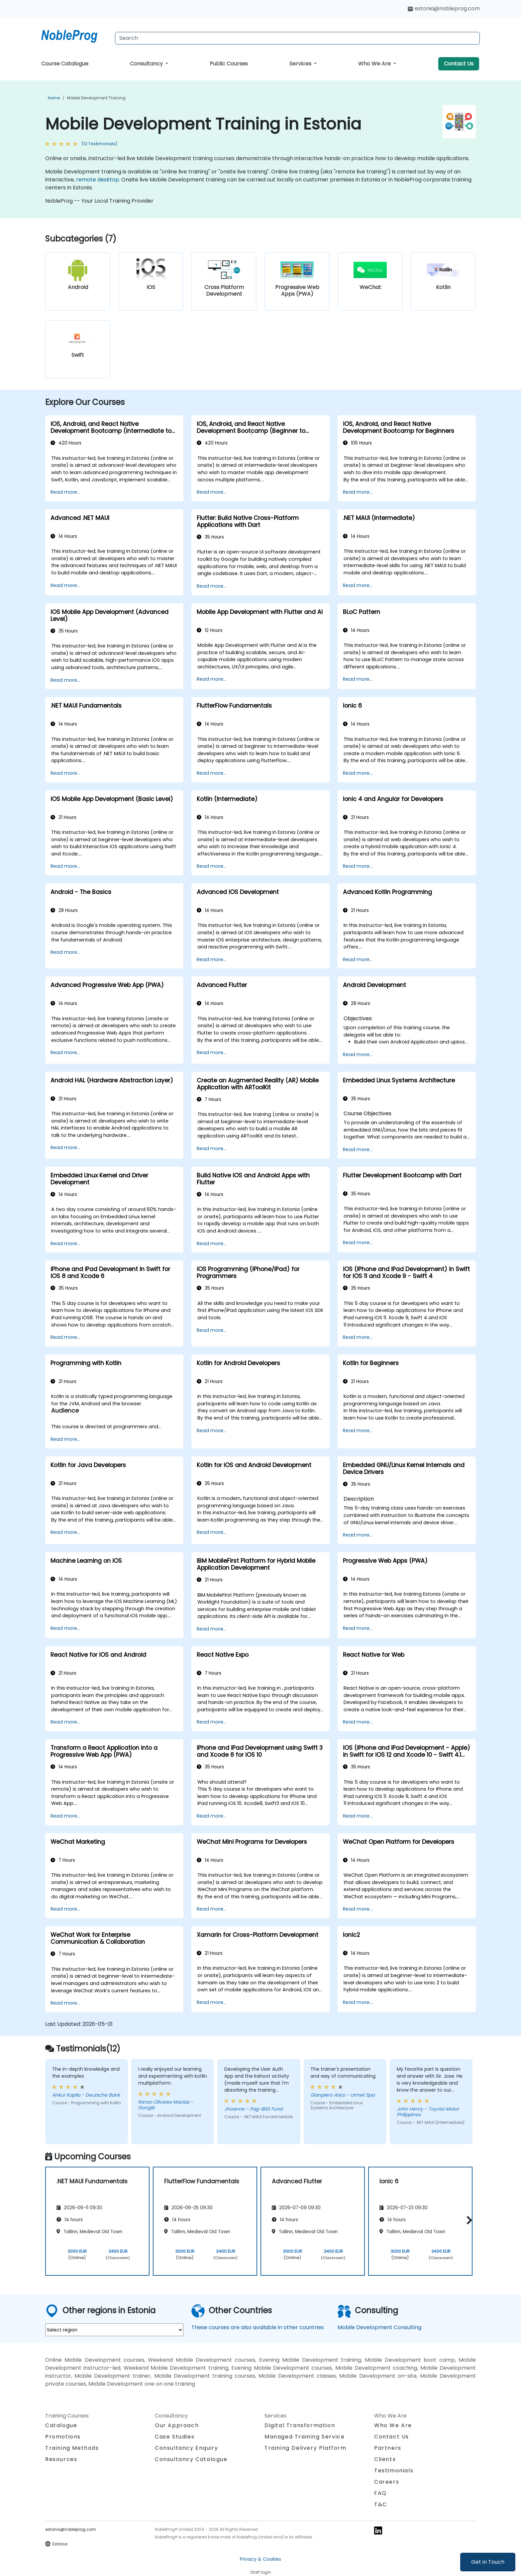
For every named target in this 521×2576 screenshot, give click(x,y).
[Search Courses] (297, 38)
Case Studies (174, 2436)
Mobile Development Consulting (379, 2327)
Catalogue (61, 2425)
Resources (61, 2459)
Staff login (260, 2572)
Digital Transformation (299, 2425)
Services (301, 63)
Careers (386, 2482)
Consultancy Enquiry (186, 2448)
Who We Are (375, 63)
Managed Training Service (304, 2436)
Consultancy (147, 63)
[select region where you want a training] (114, 2330)
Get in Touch (487, 2562)
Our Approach (177, 2425)
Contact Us (458, 63)
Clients (385, 2459)
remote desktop (97, 179)
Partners (387, 2448)
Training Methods (72, 2448)
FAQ (380, 2493)
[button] (468, 2220)
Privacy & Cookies (260, 2559)
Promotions (63, 2436)
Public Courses (229, 63)
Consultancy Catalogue (191, 2459)
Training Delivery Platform (305, 2448)
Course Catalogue (64, 63)
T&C (380, 2504)
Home (54, 98)
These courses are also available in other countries (257, 2327)
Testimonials (393, 2470)
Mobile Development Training (96, 98)
